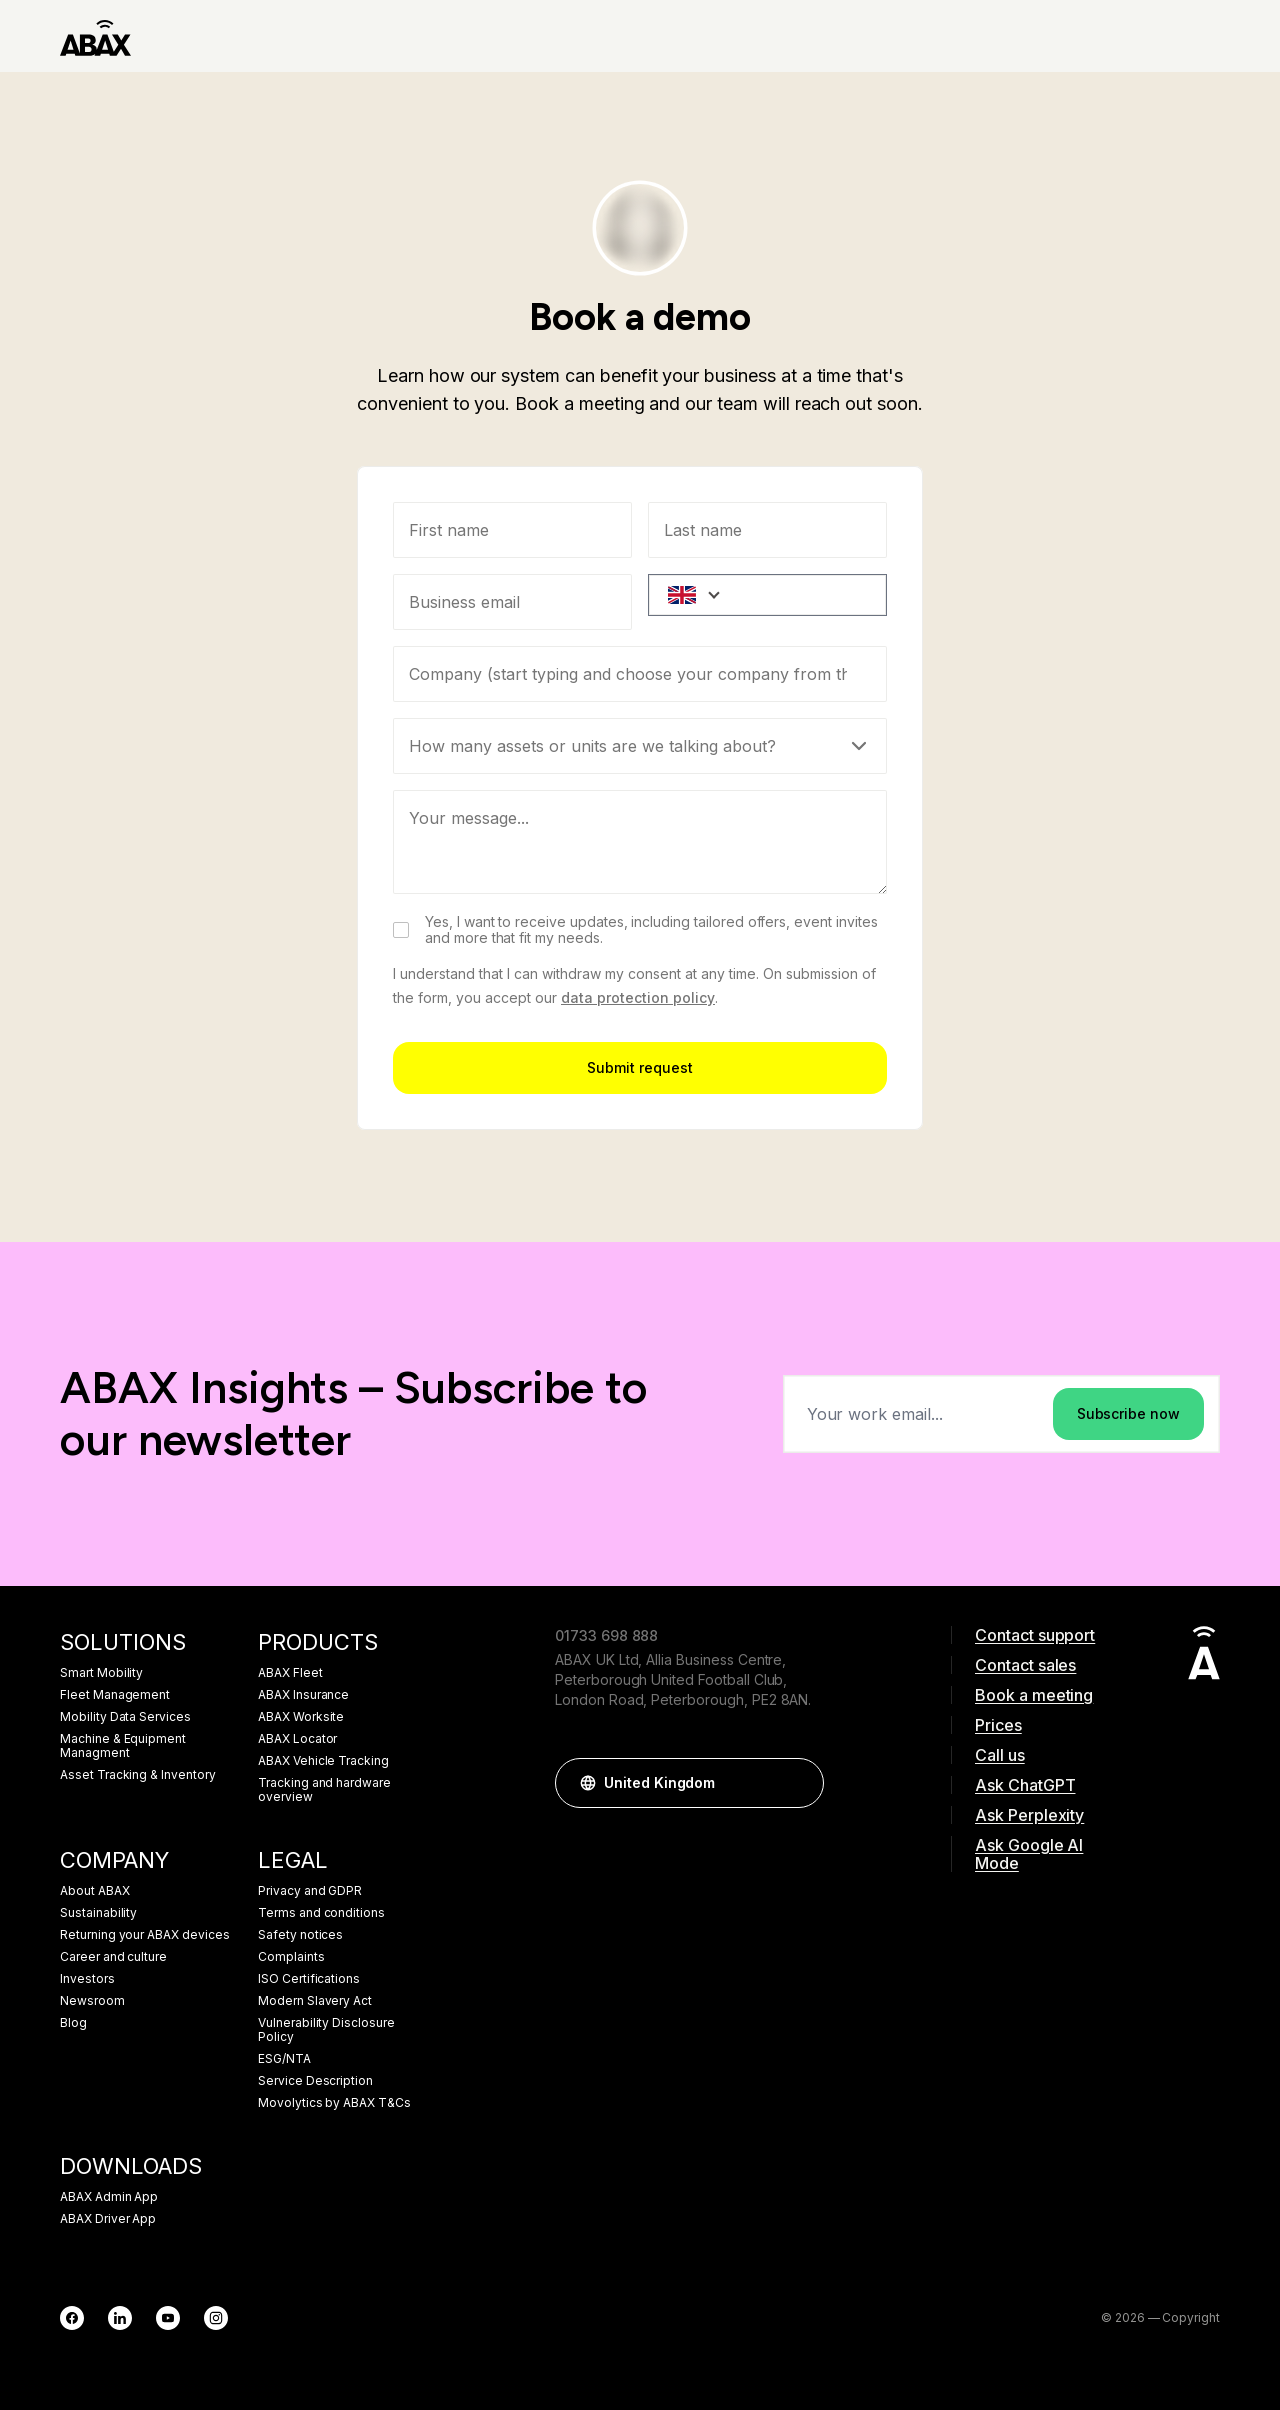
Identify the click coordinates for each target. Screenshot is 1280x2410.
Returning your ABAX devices (145, 1935)
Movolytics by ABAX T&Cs (334, 2103)
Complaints (291, 1957)
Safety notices (300, 1935)
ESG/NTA (284, 2059)
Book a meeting (1034, 1695)
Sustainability (98, 1913)
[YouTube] (168, 2318)
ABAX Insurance (303, 1695)
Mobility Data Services (125, 1717)
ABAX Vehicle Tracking (323, 1761)
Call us (1000, 1755)
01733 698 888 (606, 1635)
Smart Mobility (101, 1673)
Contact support (1035, 1635)
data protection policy (638, 997)
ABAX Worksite (301, 1717)
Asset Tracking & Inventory (138, 1775)
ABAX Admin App (109, 2197)
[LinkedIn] (120, 2318)
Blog (73, 2023)
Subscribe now (1128, 1413)
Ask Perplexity (1029, 1815)
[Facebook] (72, 2318)
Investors (87, 1979)
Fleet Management (115, 1695)
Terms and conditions (321, 1913)
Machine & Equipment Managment (123, 1746)
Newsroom (92, 2001)
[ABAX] (95, 36)
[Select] (640, 746)
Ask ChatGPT (1025, 1785)
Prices (998, 1725)
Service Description (315, 2081)
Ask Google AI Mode (1029, 1854)
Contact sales (1025, 1665)
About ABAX (95, 1891)
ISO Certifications (309, 1979)
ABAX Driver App (108, 2219)
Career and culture (113, 1957)
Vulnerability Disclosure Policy (326, 2030)
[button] (799, 1783)
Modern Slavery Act (315, 2001)
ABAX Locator (297, 1739)
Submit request (639, 1067)
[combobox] (640, 674)
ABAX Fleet (290, 1673)
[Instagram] (216, 2318)
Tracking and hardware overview (324, 1790)
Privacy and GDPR (310, 1891)
